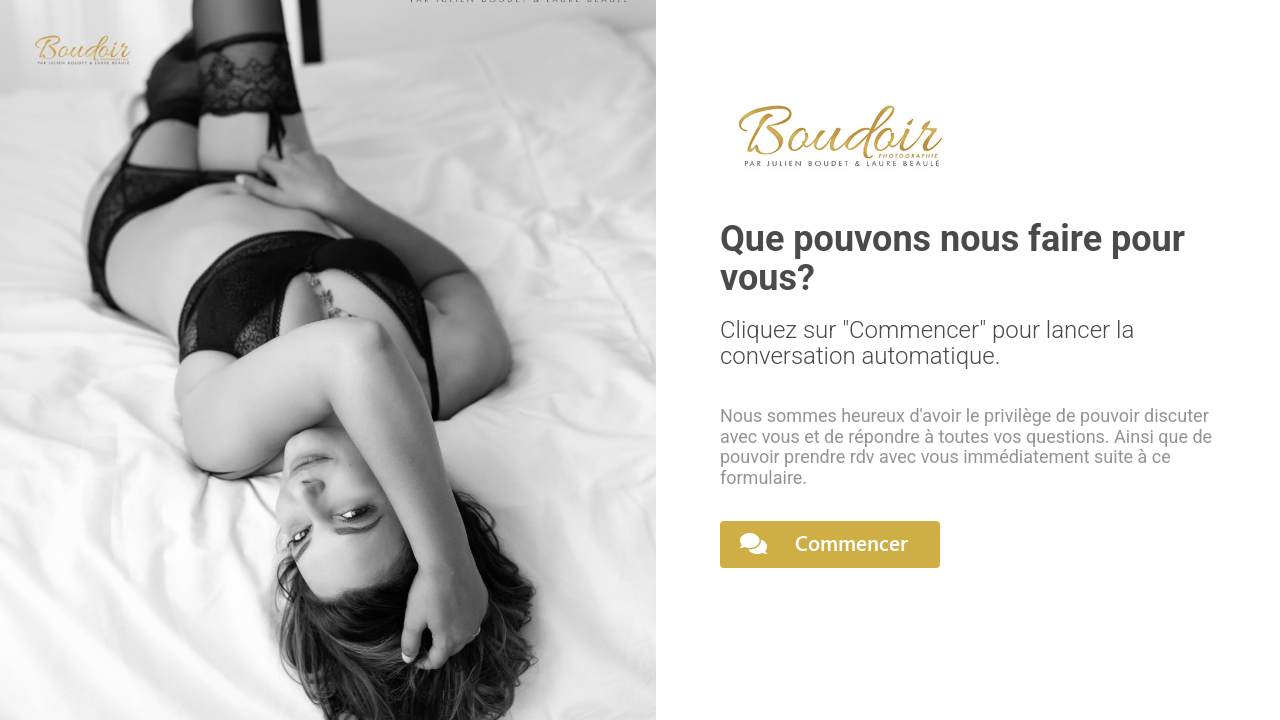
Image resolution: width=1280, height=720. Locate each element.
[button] (830, 545)
